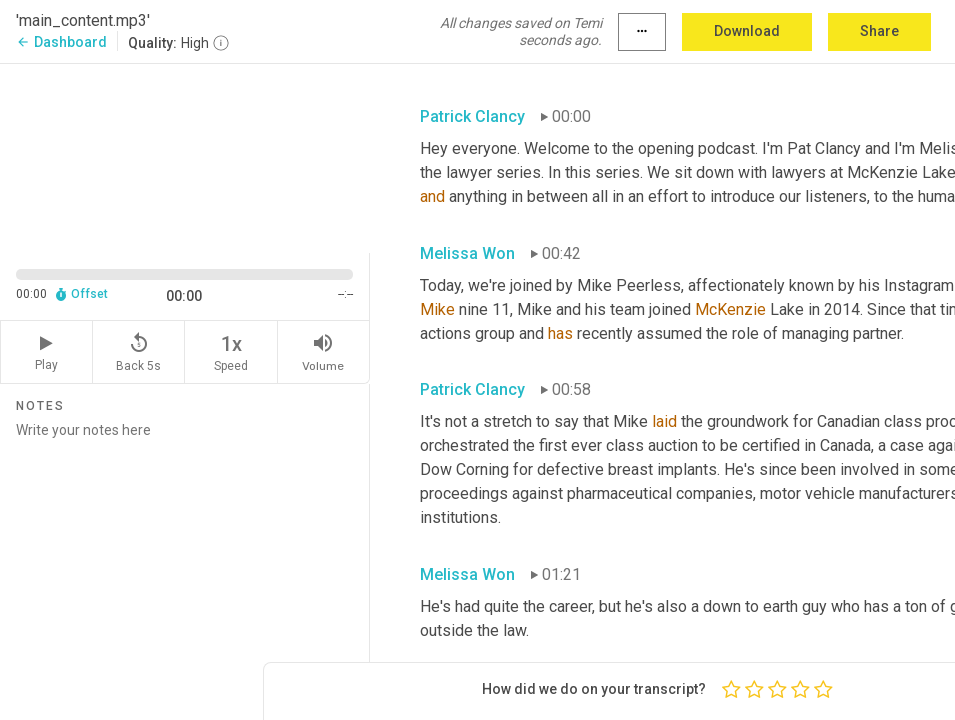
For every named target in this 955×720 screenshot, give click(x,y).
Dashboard (61, 42)
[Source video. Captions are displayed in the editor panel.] (185, 156)
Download (747, 31)
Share (879, 31)
